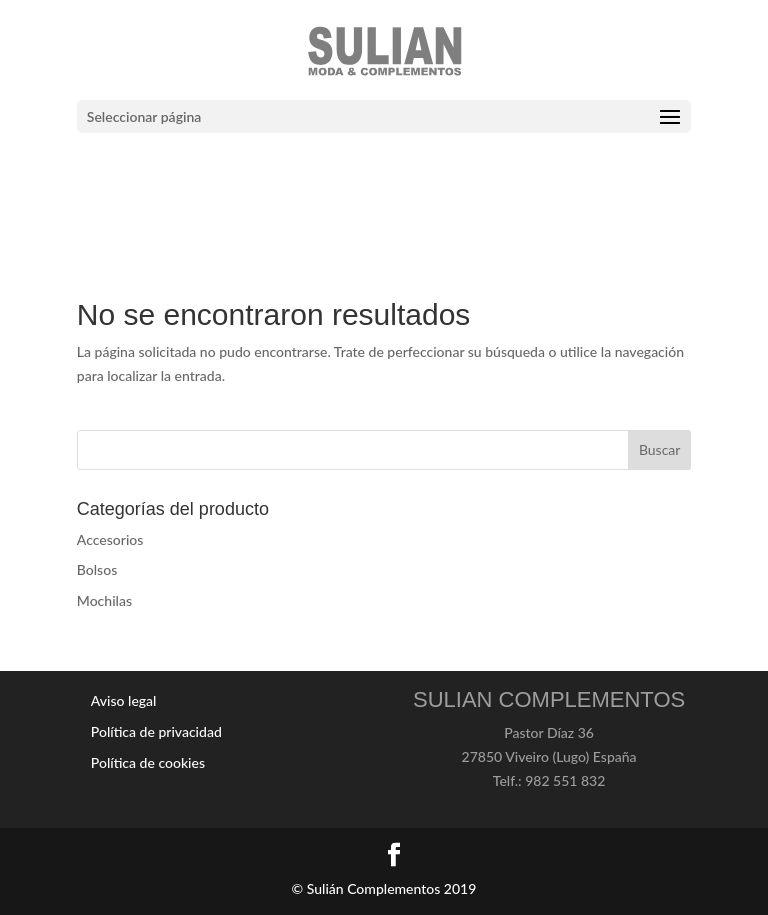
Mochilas (104, 600)
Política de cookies (148, 762)
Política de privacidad (156, 731)
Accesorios (110, 539)
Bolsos (97, 569)
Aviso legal (124, 700)
